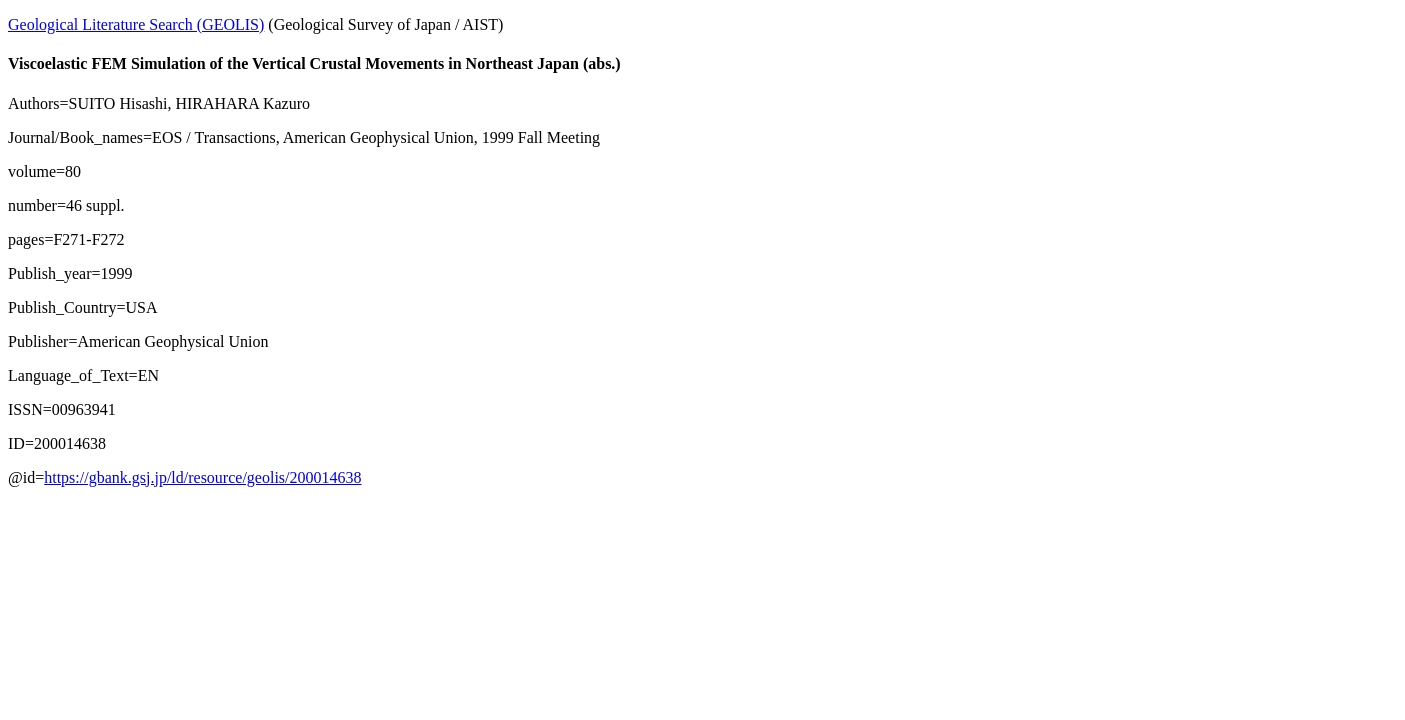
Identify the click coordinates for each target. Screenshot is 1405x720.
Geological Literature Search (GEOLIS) (136, 24)
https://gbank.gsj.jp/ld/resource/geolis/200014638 (202, 477)
